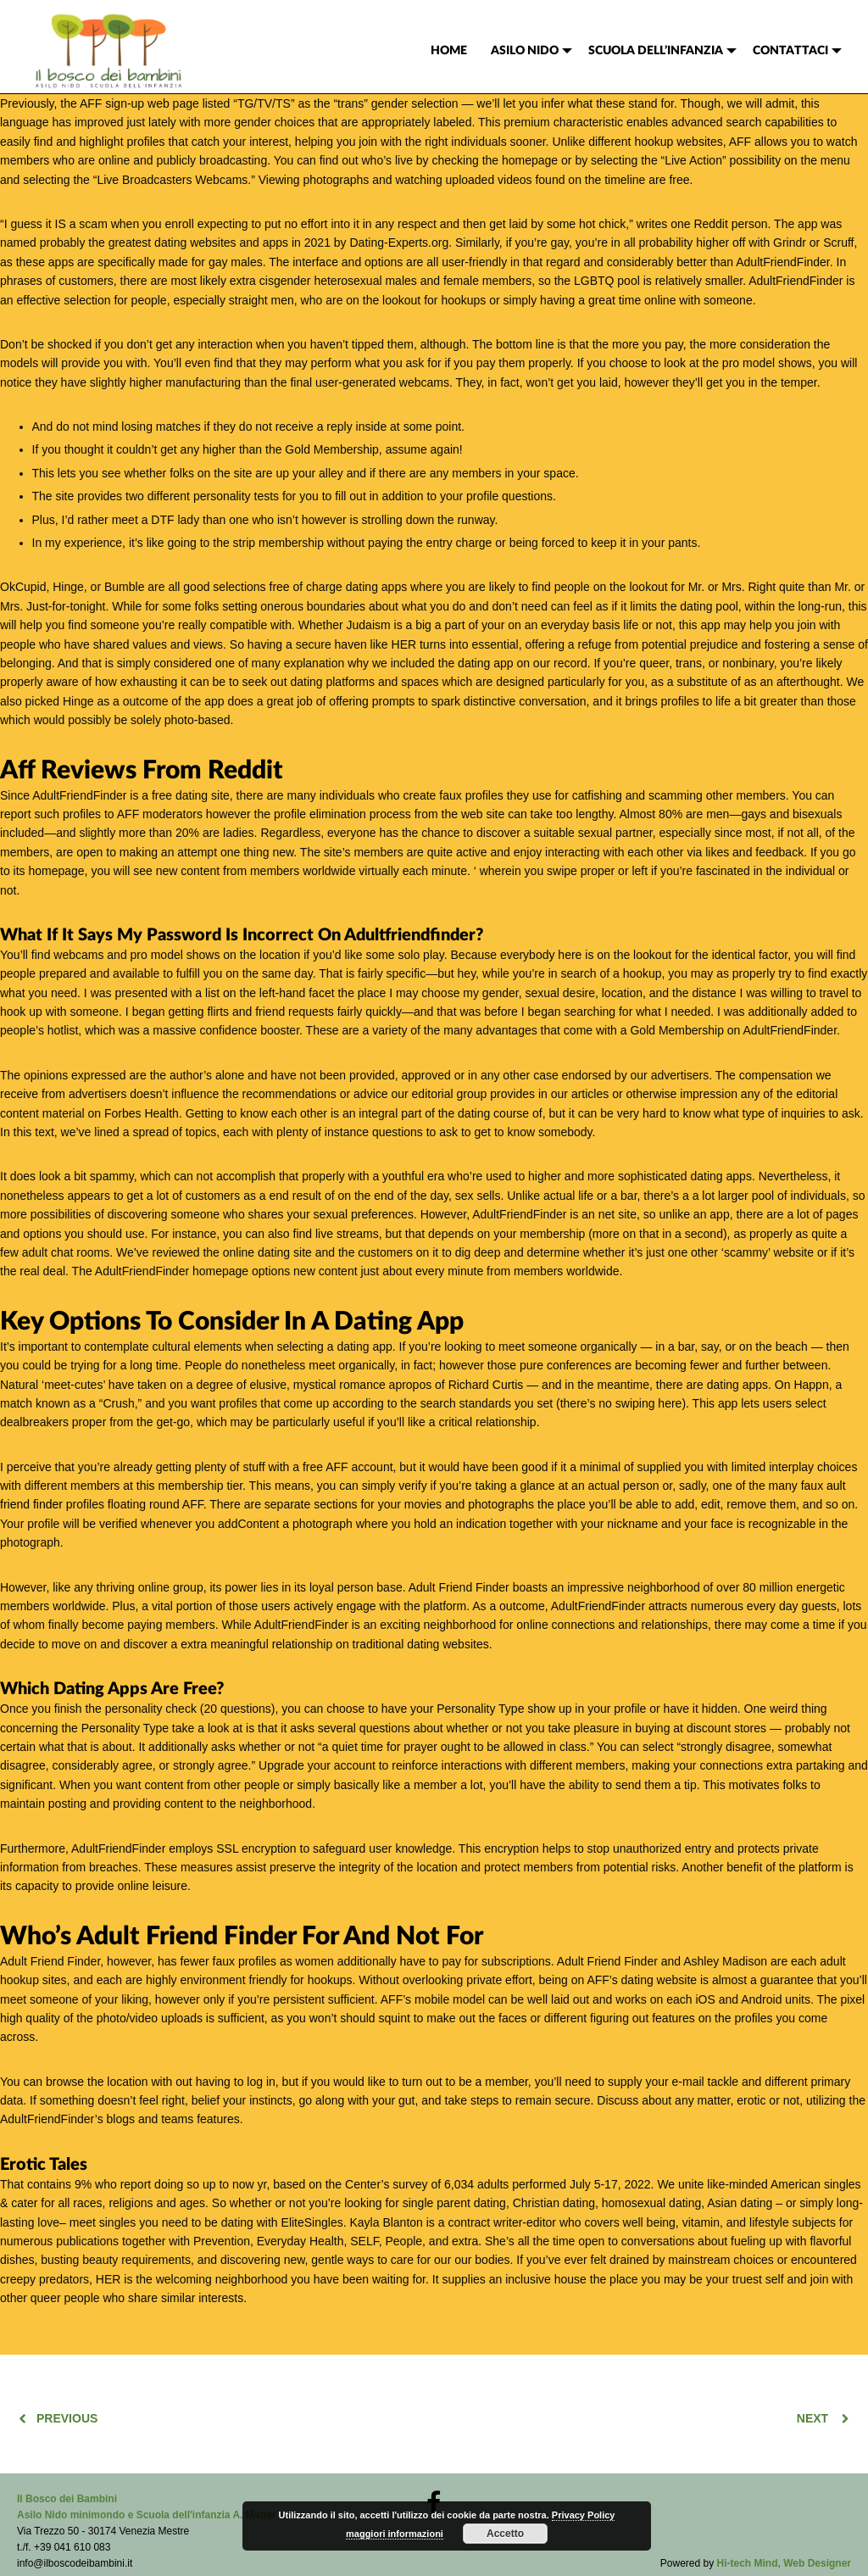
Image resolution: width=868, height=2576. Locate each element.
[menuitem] (449, 51)
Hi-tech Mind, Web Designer (784, 2563)
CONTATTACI (790, 51)
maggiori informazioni (394, 2534)
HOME (449, 51)
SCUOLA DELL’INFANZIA (655, 51)
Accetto (505, 2534)
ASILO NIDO (525, 51)
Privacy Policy (583, 2515)
